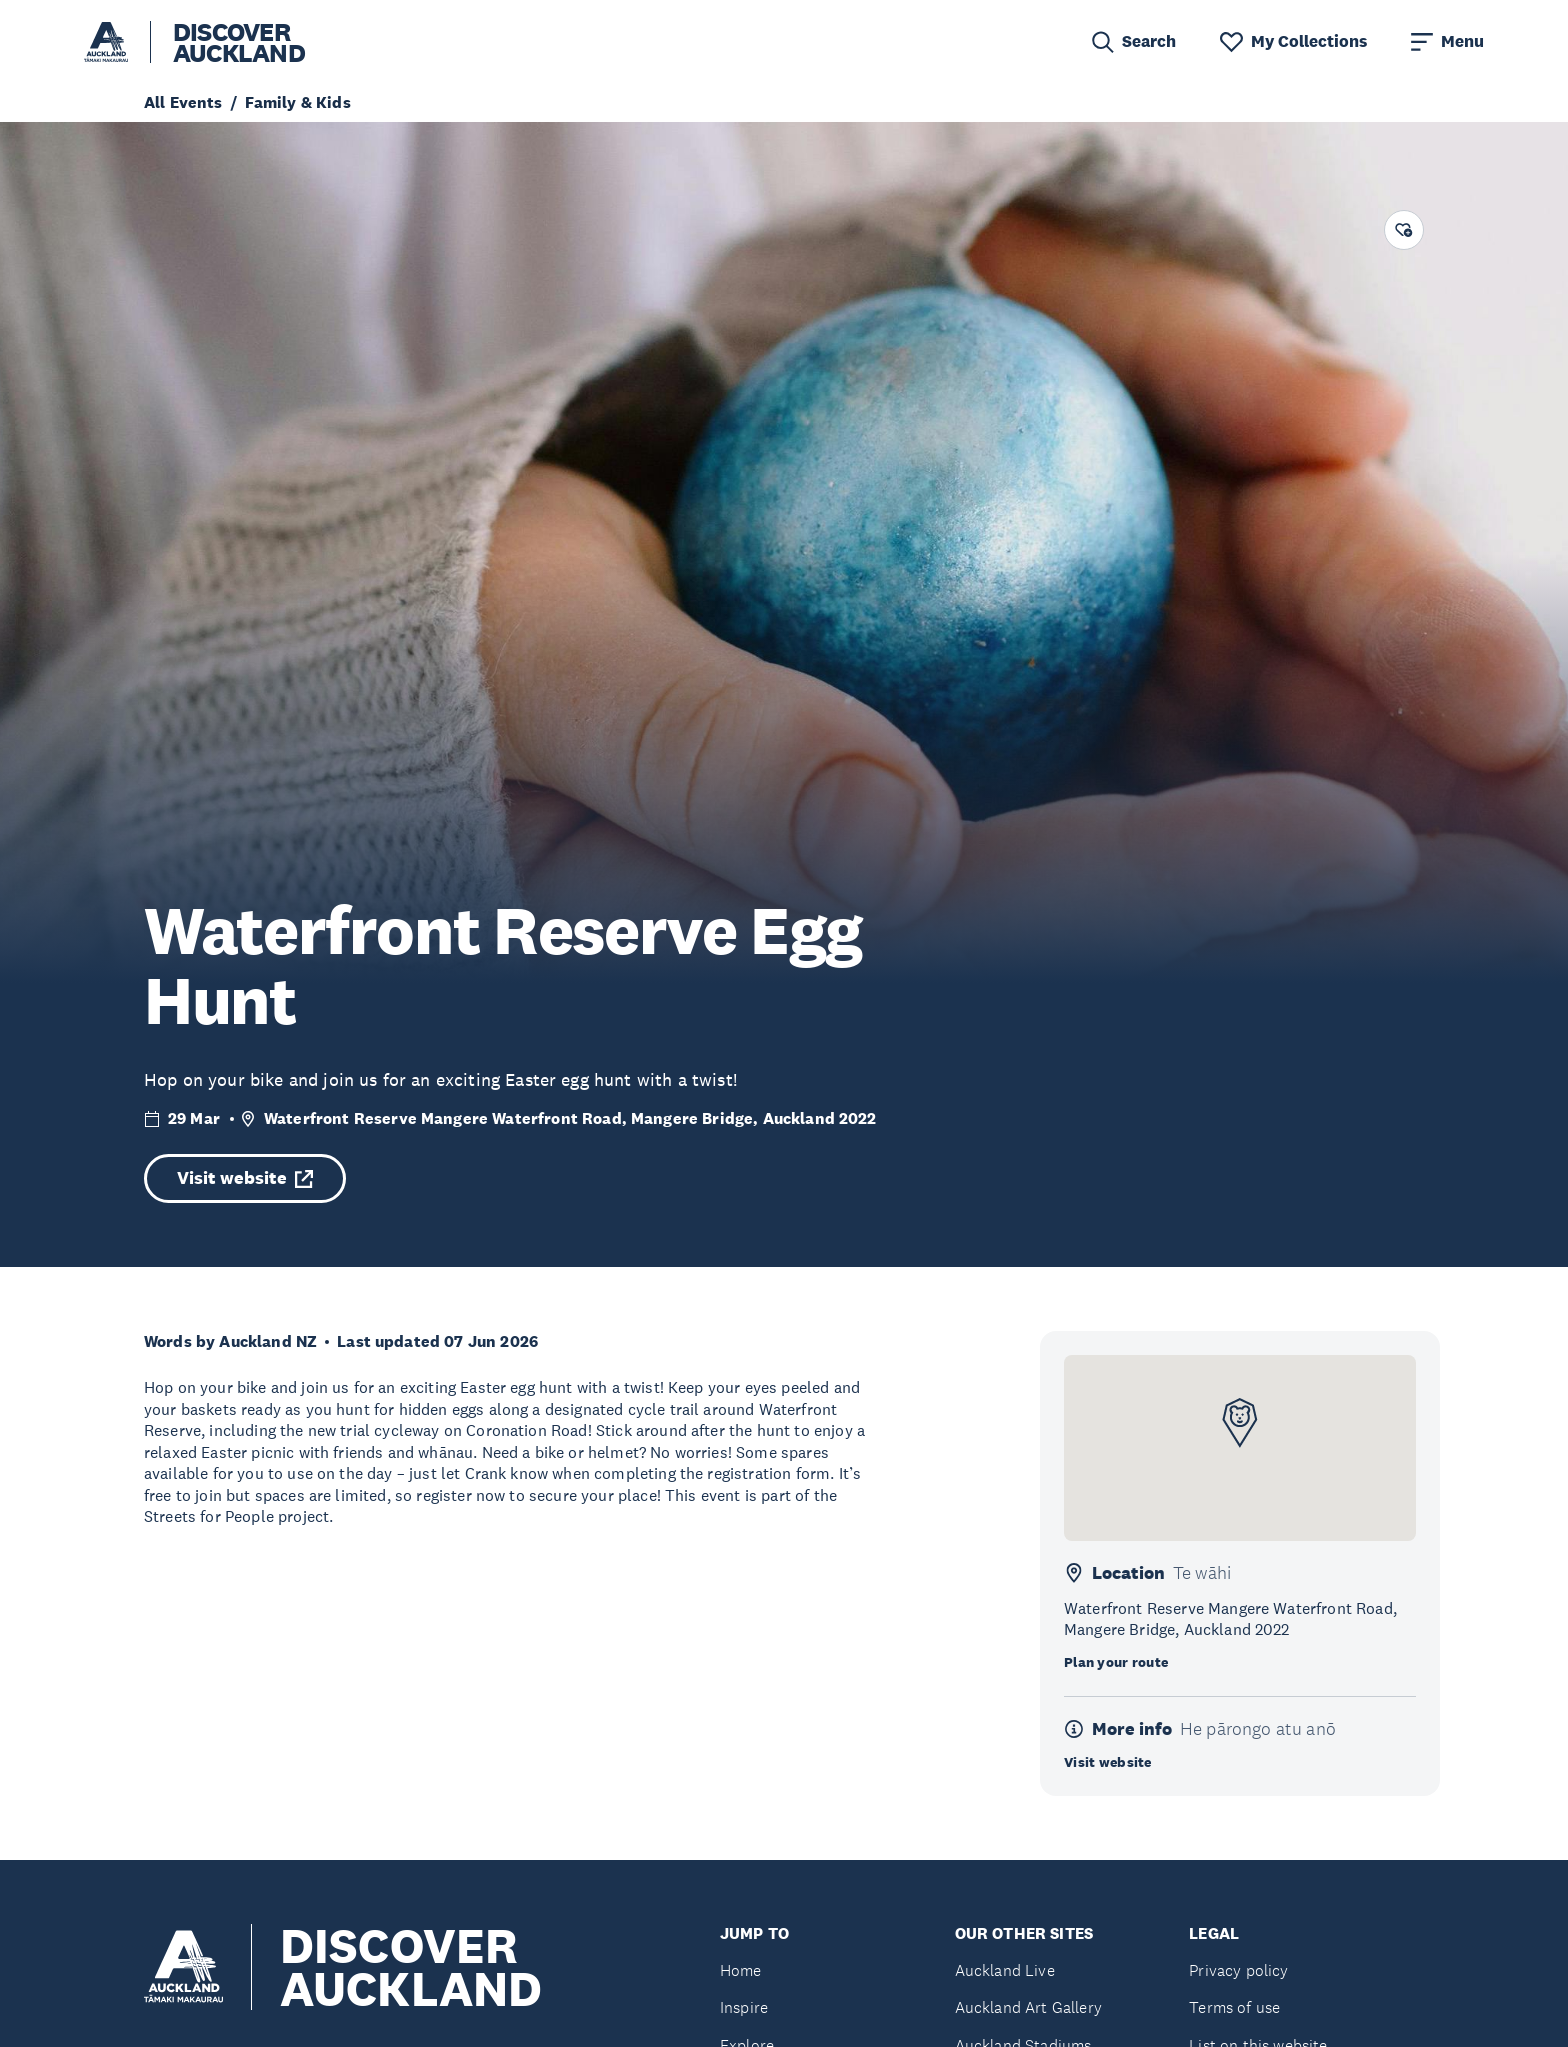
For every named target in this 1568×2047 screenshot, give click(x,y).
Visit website (245, 1178)
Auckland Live (1005, 1970)
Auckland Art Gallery (1028, 2007)
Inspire (744, 2007)
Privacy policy (1238, 1970)
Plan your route (1116, 1662)
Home (741, 1970)
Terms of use (1234, 2007)
